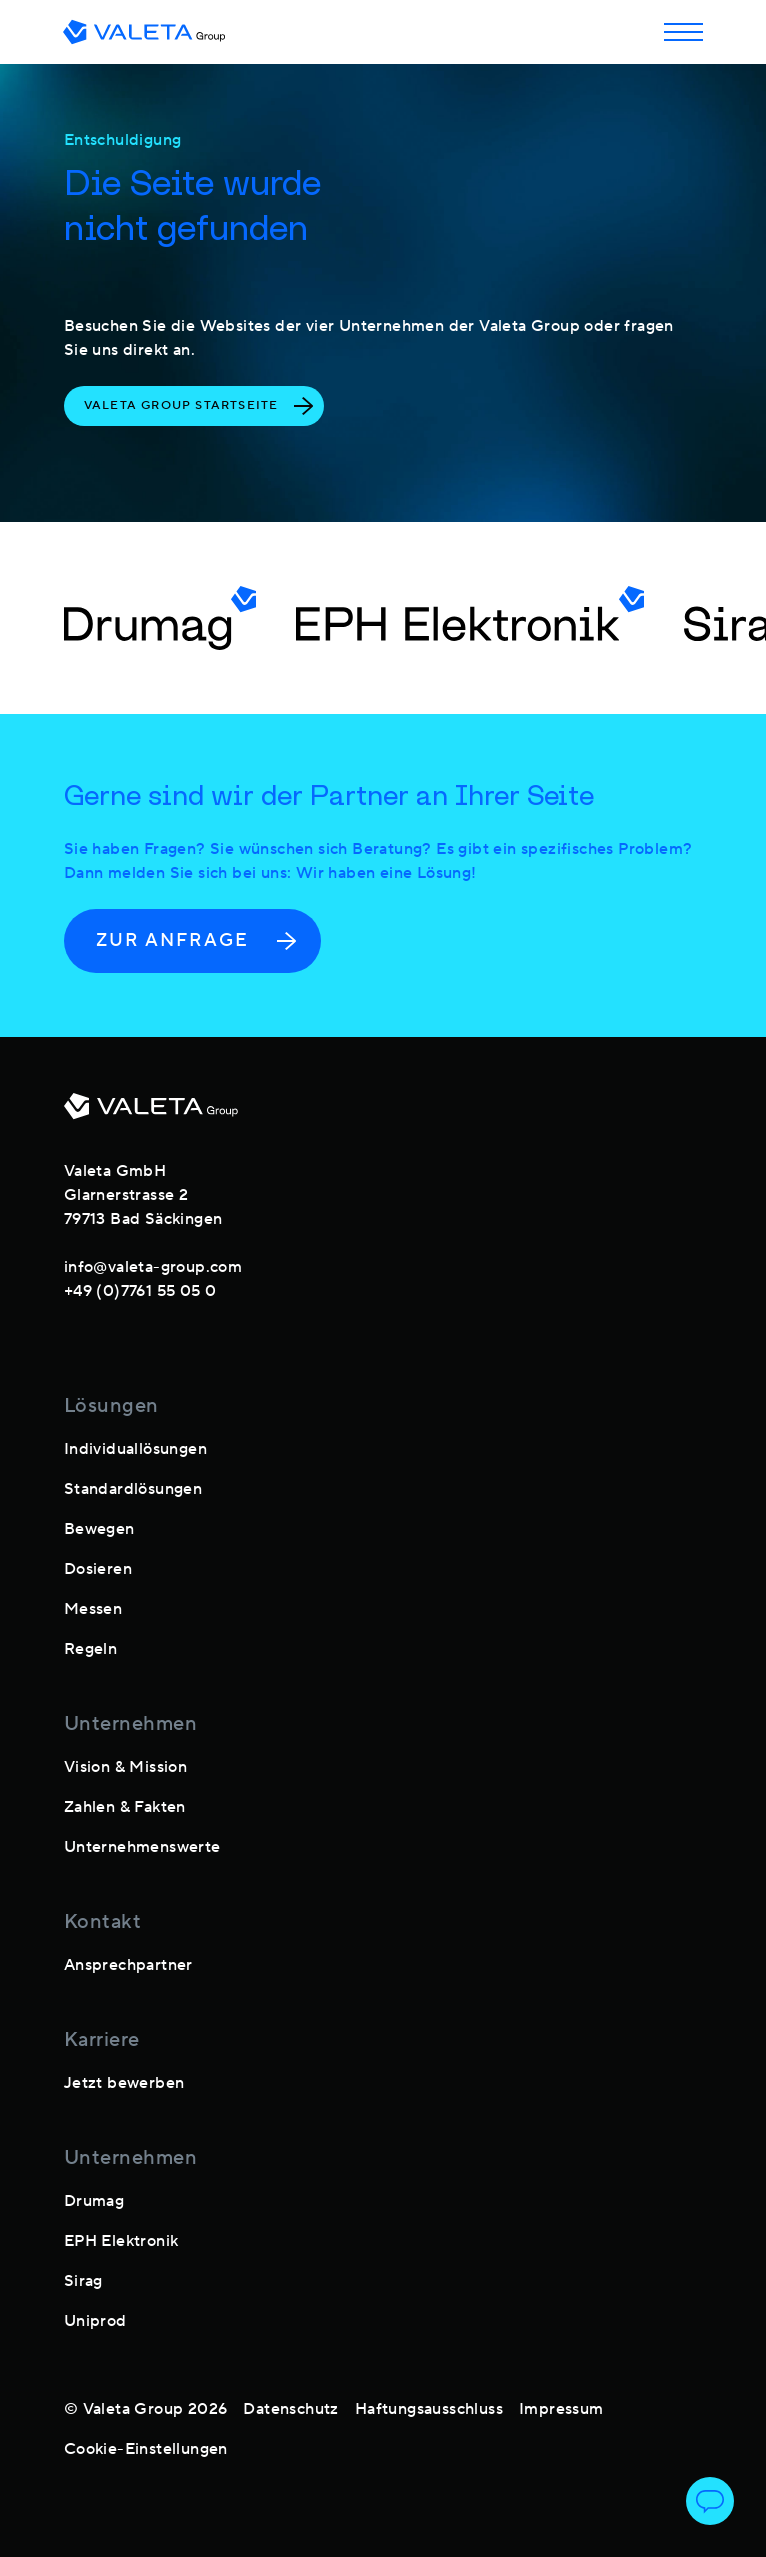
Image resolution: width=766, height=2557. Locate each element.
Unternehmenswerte (142, 1847)
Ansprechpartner (128, 1965)
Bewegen (99, 1529)
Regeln (90, 1649)
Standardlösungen (133, 1489)
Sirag (83, 2281)
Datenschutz (290, 2409)
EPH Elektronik (121, 2241)
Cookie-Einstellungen (146, 2449)
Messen (93, 1609)
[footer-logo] (151, 1114)
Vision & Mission (125, 1767)
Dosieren (98, 1569)
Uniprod (95, 2321)
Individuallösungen (135, 1449)
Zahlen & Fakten (125, 1807)
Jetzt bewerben (124, 2083)
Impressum (561, 2409)
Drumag (94, 2201)
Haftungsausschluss (429, 2409)
